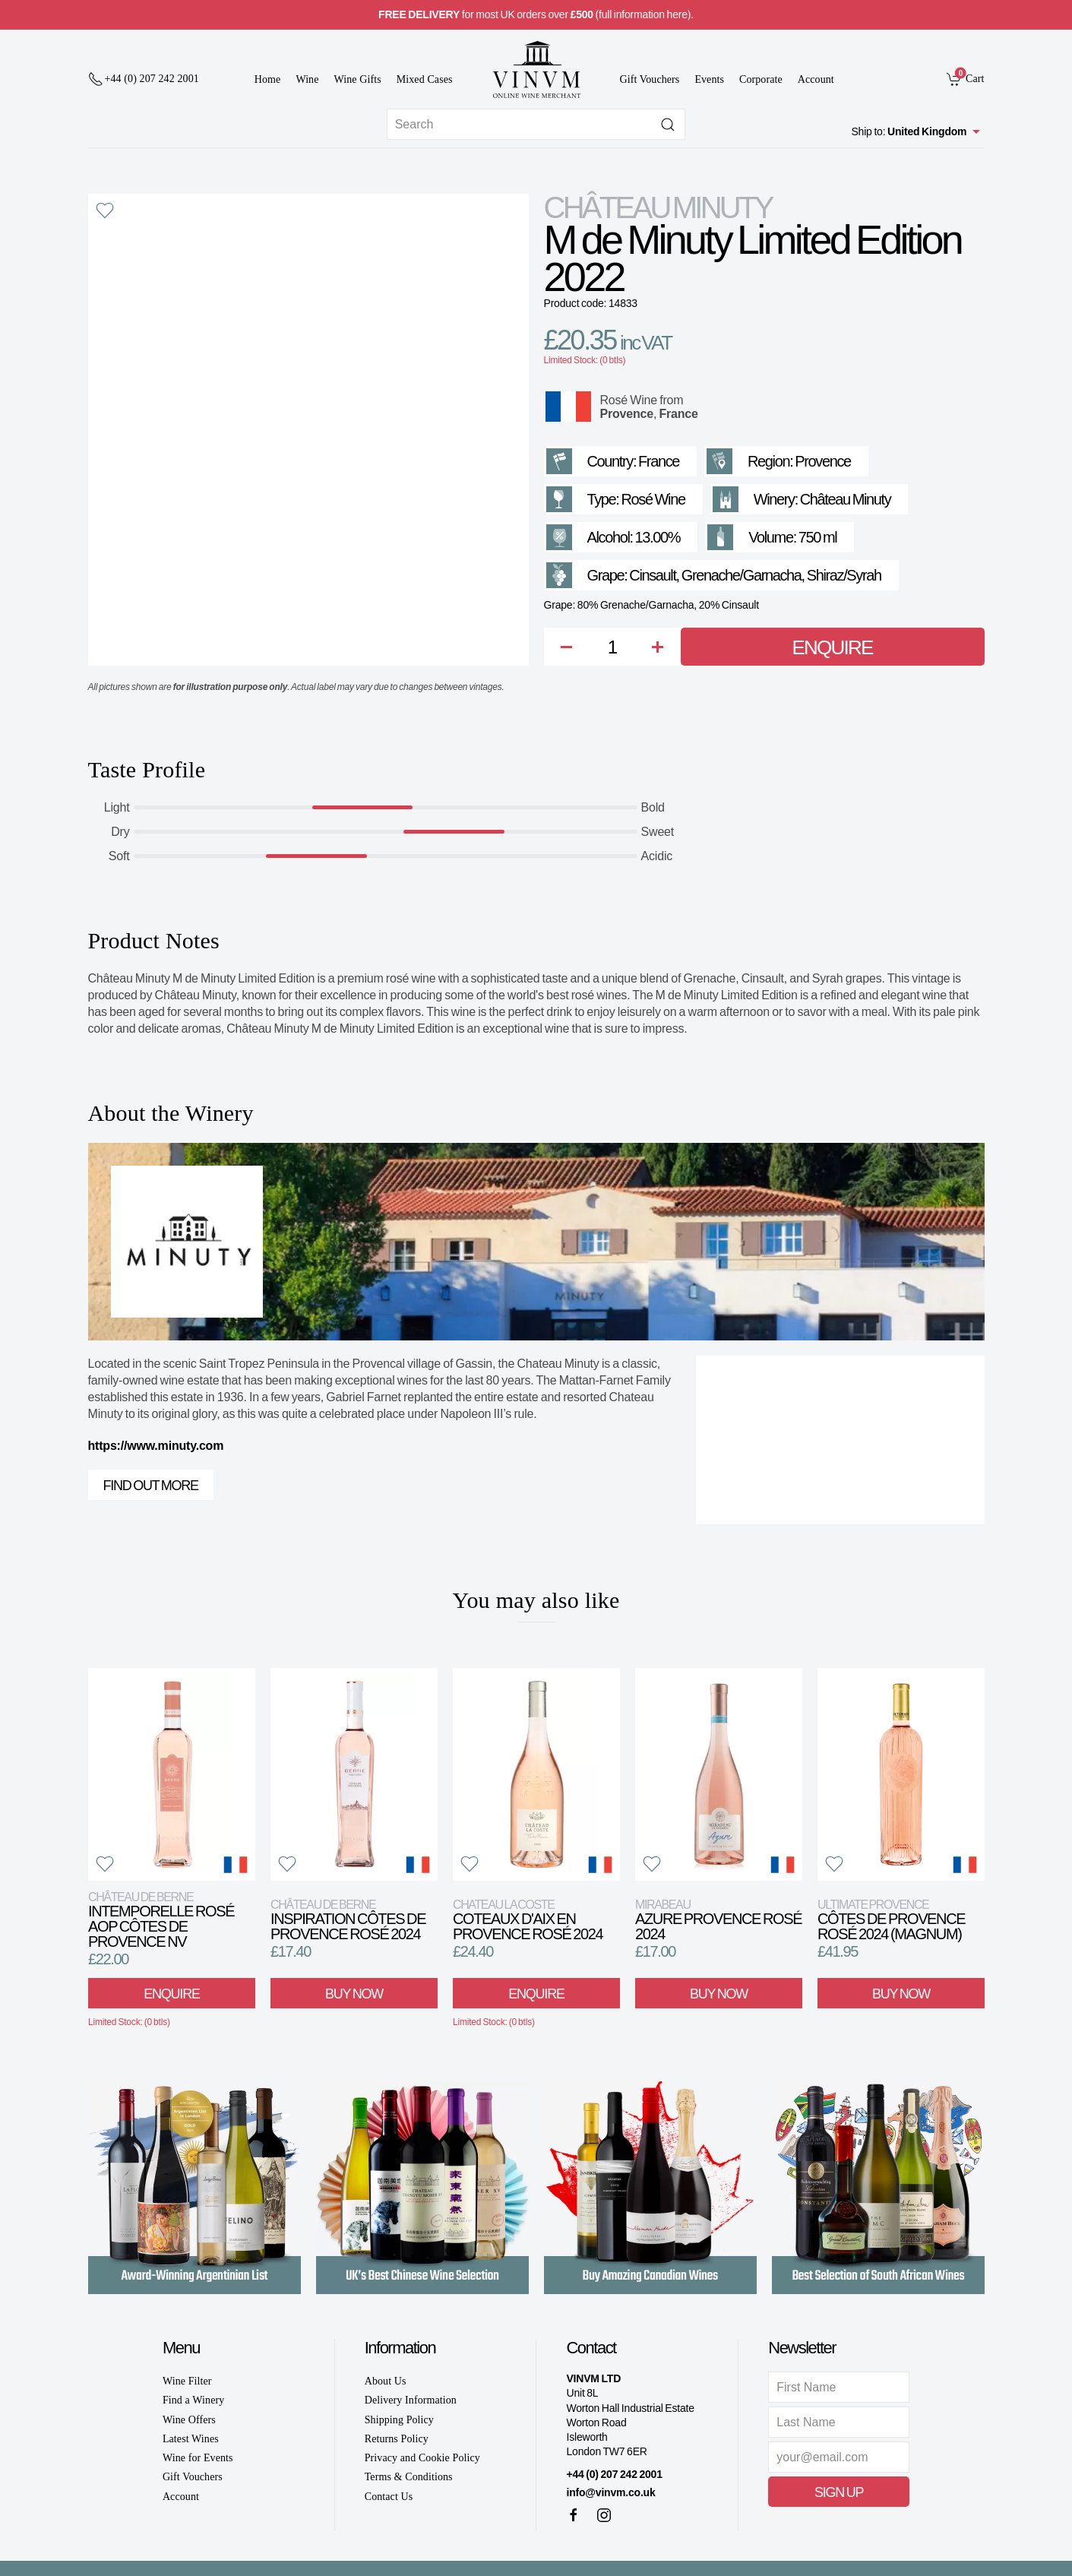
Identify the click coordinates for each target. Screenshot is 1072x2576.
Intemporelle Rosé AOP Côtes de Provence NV (161, 1920)
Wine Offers (189, 2420)
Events (709, 79)
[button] (105, 210)
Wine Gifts (357, 79)
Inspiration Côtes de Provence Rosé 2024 (347, 1919)
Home (268, 79)
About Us (385, 2381)
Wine (307, 79)
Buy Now (354, 1994)
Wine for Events (198, 2458)
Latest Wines (191, 2439)
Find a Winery (193, 2400)
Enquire (832, 647)
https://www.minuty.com (156, 1445)
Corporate (761, 79)
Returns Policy (396, 2439)
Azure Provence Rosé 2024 (718, 1919)
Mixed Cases (425, 79)
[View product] (171, 1774)
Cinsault (652, 575)
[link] (965, 78)
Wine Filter (187, 2381)
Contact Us (389, 2496)
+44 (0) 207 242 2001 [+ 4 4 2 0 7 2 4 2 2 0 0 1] (614, 2474)
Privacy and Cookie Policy (422, 2458)
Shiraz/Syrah (844, 575)
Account (816, 79)
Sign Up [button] (838, 2492)
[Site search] (536, 124)
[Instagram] (604, 2515)
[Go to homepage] (536, 69)
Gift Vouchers (650, 79)
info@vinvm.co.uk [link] (610, 2492)
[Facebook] (573, 2515)
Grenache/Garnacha (741, 575)
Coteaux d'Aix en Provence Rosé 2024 (527, 1919)
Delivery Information (411, 2400)
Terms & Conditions (409, 2477)
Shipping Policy (399, 2420)
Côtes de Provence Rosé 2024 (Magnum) (891, 1919)
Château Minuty (658, 207)
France (678, 413)
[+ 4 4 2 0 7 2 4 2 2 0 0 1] (143, 79)
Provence (626, 413)
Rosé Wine (628, 400)
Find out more (150, 1485)
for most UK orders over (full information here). (536, 14)
